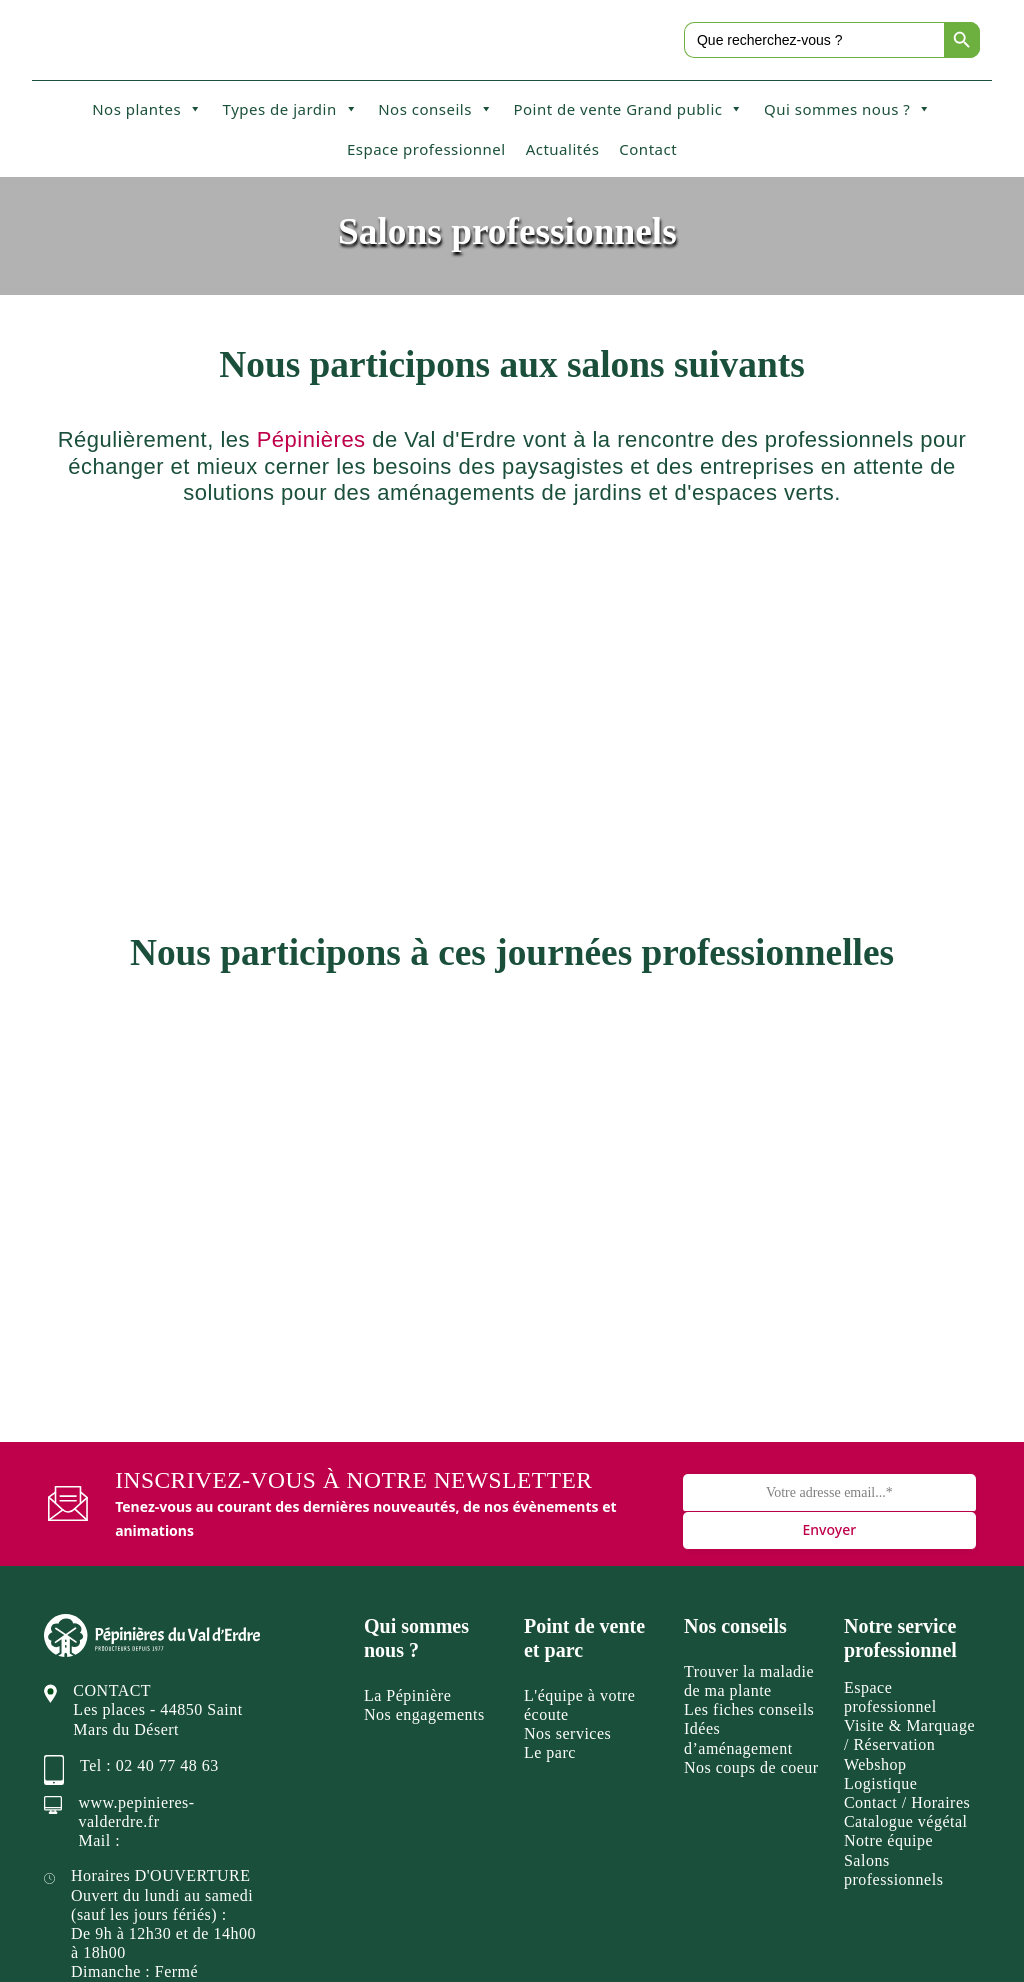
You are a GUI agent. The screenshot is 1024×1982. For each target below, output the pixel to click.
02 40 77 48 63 (167, 1594)
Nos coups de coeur (751, 1596)
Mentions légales (721, 1939)
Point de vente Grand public (628, 109)
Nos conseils (435, 109)
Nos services (567, 1562)
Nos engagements (424, 1543)
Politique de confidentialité (886, 1939)
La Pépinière (407, 1524)
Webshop (875, 1593)
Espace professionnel (426, 149)
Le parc (550, 1582)
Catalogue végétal (906, 1650)
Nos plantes (147, 109)
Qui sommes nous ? (848, 109)
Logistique (880, 1612)
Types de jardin (291, 109)
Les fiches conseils (749, 1538)
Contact (648, 149)
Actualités (563, 149)
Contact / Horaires (907, 1631)
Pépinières (311, 439)
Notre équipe (888, 1670)
